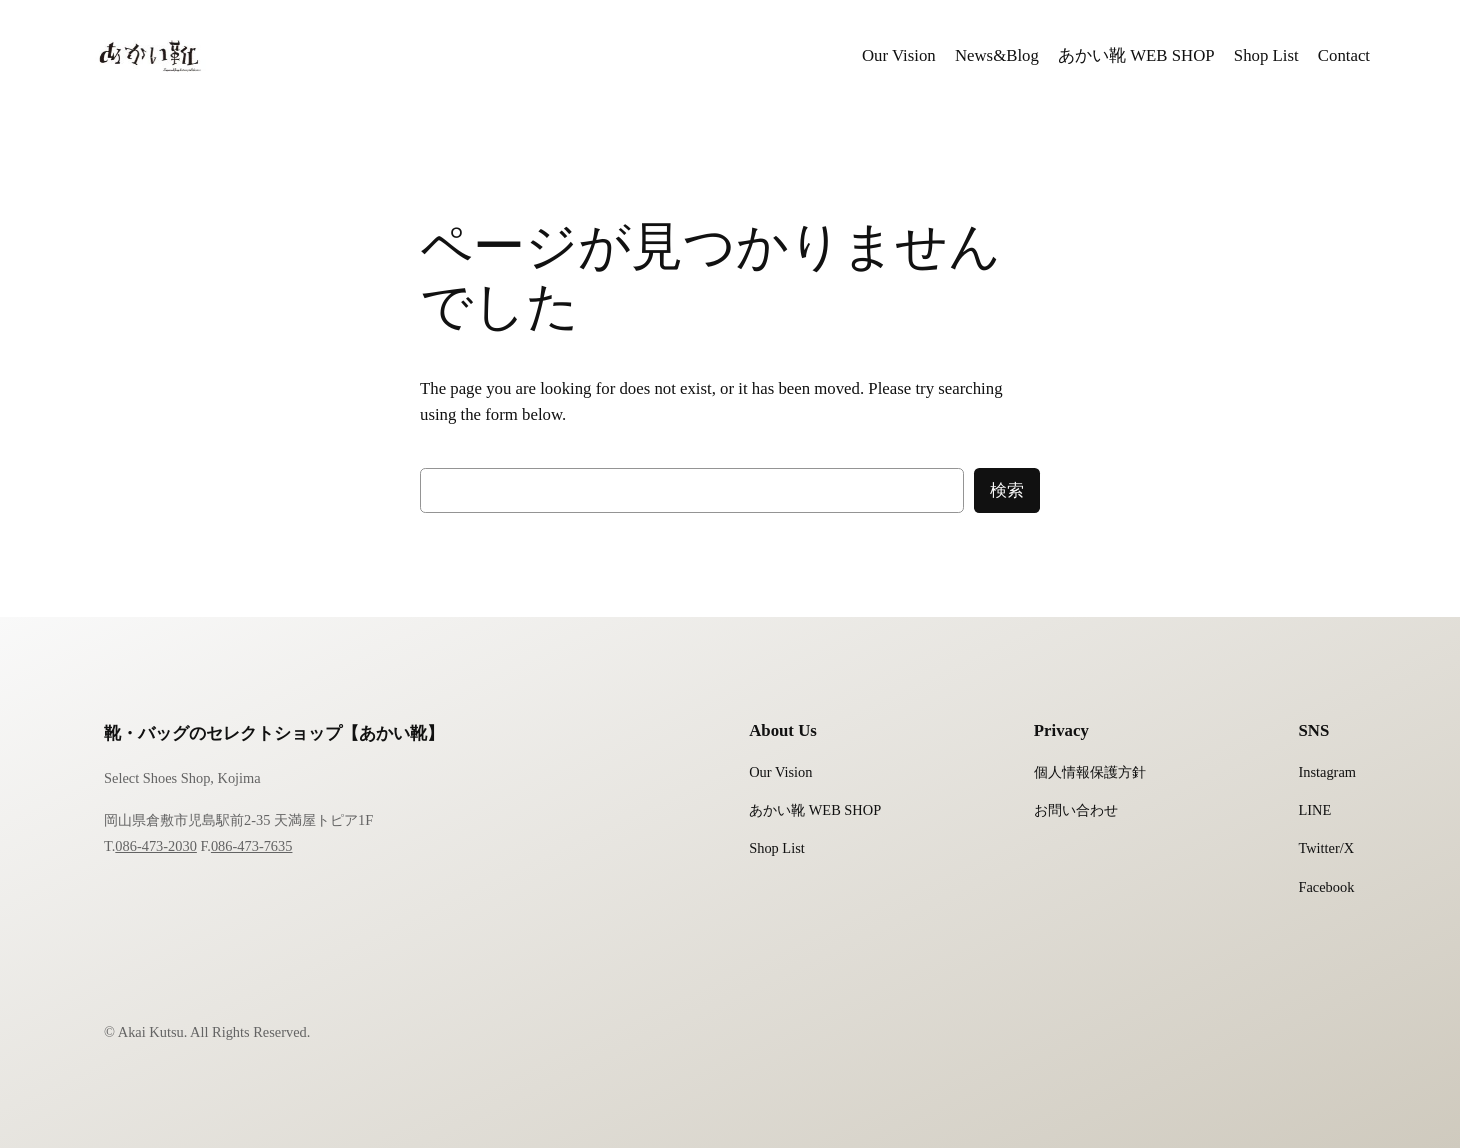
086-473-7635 (252, 846)
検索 (1007, 490)
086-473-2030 (156, 846)
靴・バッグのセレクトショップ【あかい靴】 (274, 733)
